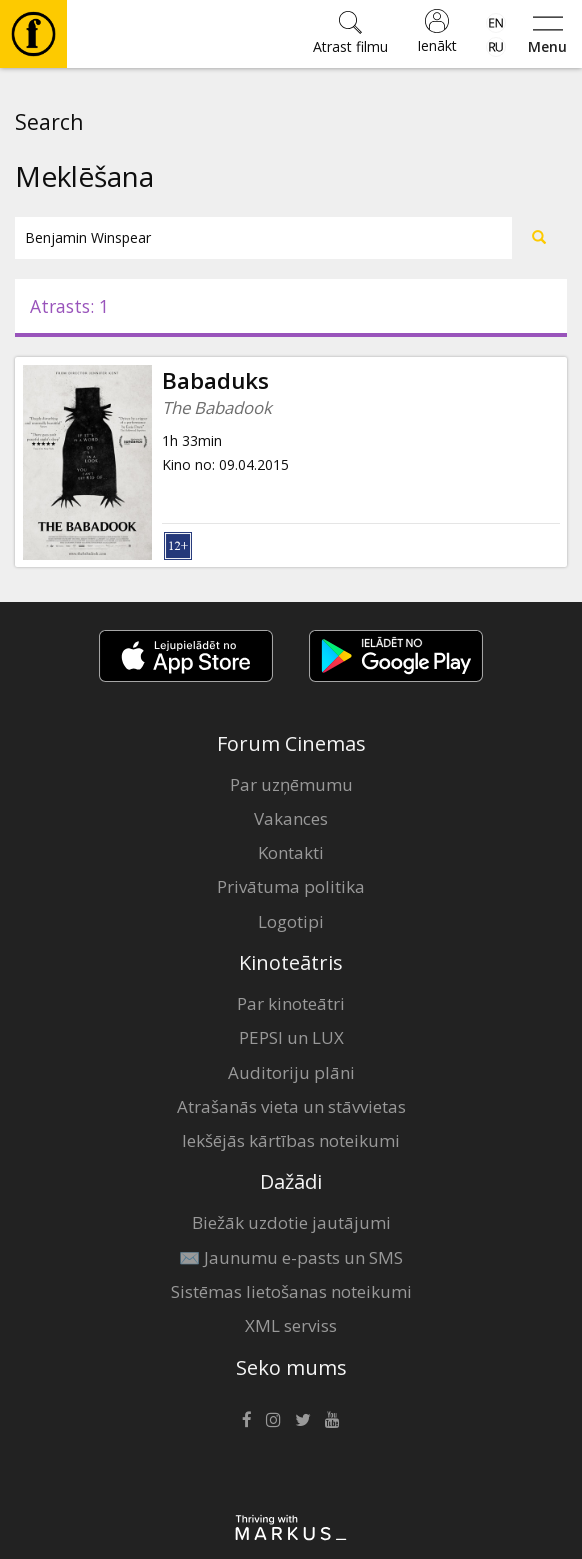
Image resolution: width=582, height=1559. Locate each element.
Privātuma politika (291, 886)
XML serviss (291, 1325)
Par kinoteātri (291, 1003)
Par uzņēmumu (291, 784)
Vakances (291, 818)
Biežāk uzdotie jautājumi (291, 1222)
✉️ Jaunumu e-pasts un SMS (291, 1257)
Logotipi (291, 921)
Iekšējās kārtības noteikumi (291, 1140)
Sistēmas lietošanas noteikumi (291, 1291)
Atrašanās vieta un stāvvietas (291, 1106)
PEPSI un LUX (291, 1037)
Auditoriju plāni (291, 1072)
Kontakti (291, 852)
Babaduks (215, 380)
